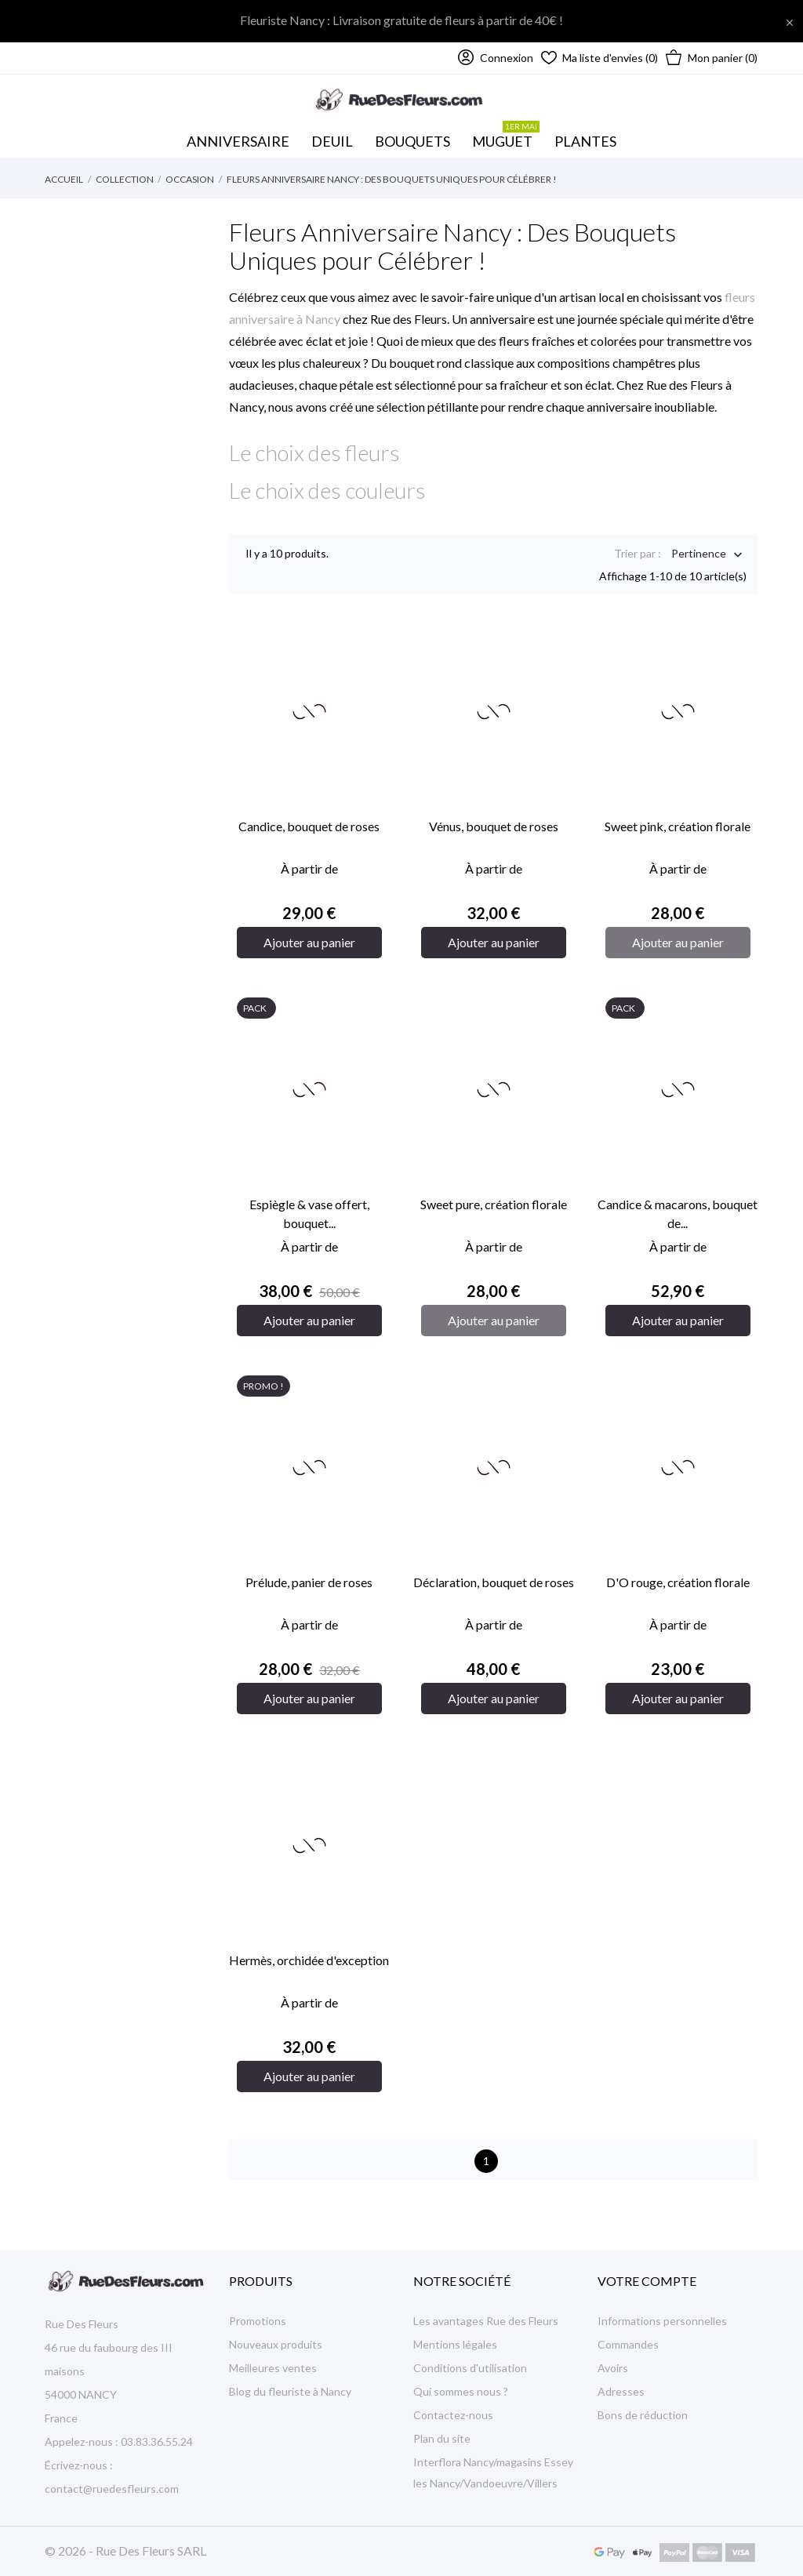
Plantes (585, 141)
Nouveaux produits (275, 2344)
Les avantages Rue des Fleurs (485, 2320)
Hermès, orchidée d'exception (309, 1960)
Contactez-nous (453, 2415)
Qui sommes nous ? (460, 2391)
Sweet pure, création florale (493, 1204)
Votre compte (647, 2280)
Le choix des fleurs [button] (314, 452)
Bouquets (416, 137)
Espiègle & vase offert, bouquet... (309, 1213)
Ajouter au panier (309, 942)
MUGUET (506, 137)
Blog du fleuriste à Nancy (290, 2391)
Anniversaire (238, 141)
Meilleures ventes (273, 2367)
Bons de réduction (643, 2415)
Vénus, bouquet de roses (493, 826)
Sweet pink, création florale (677, 826)
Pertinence (698, 555)
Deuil (332, 141)
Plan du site (442, 2438)
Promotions (257, 2320)
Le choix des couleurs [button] (327, 490)
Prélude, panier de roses (308, 1582)
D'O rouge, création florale (678, 1582)
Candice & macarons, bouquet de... (678, 1213)
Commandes (628, 2344)
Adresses (621, 2391)
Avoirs (613, 2367)
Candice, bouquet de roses (309, 826)
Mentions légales (455, 2344)
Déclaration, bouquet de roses (493, 1582)
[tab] (493, 452)
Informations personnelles (662, 2320)
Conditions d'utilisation (470, 2367)
